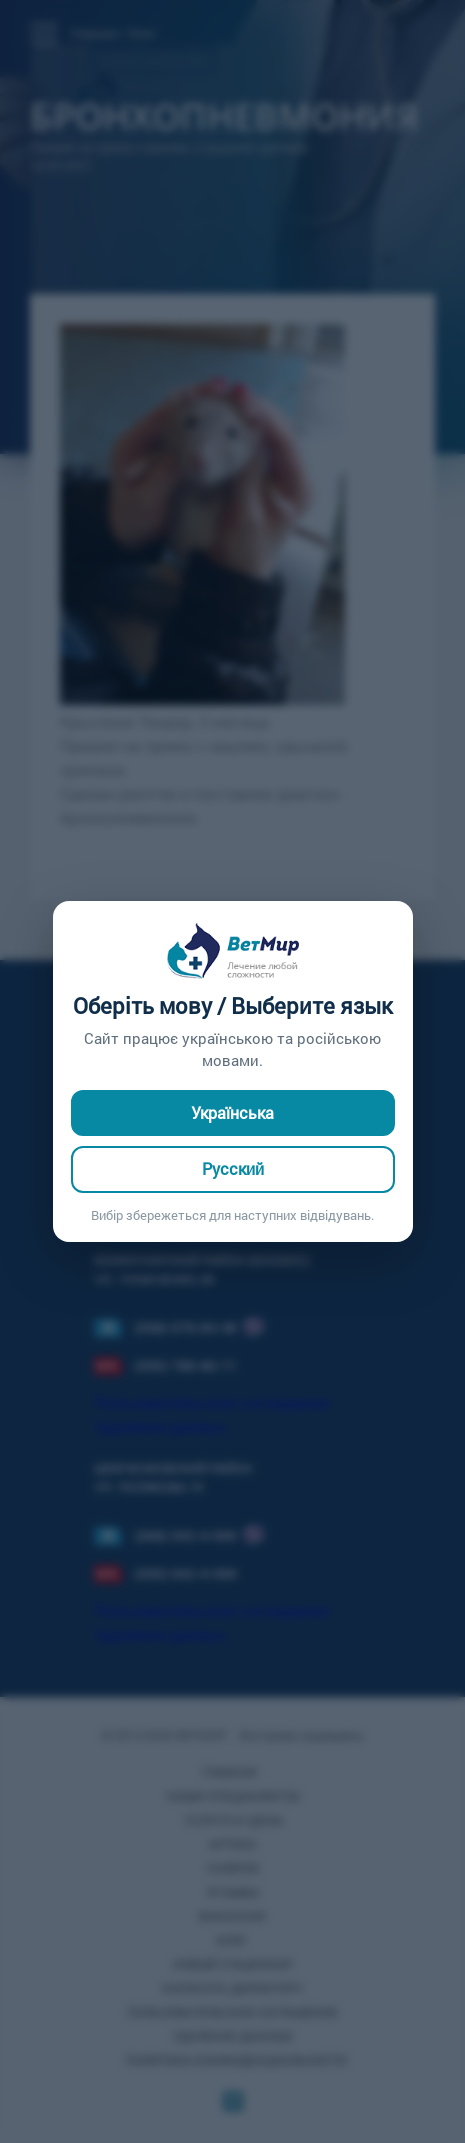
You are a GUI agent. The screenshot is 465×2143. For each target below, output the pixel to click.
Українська (232, 1112)
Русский (233, 1168)
